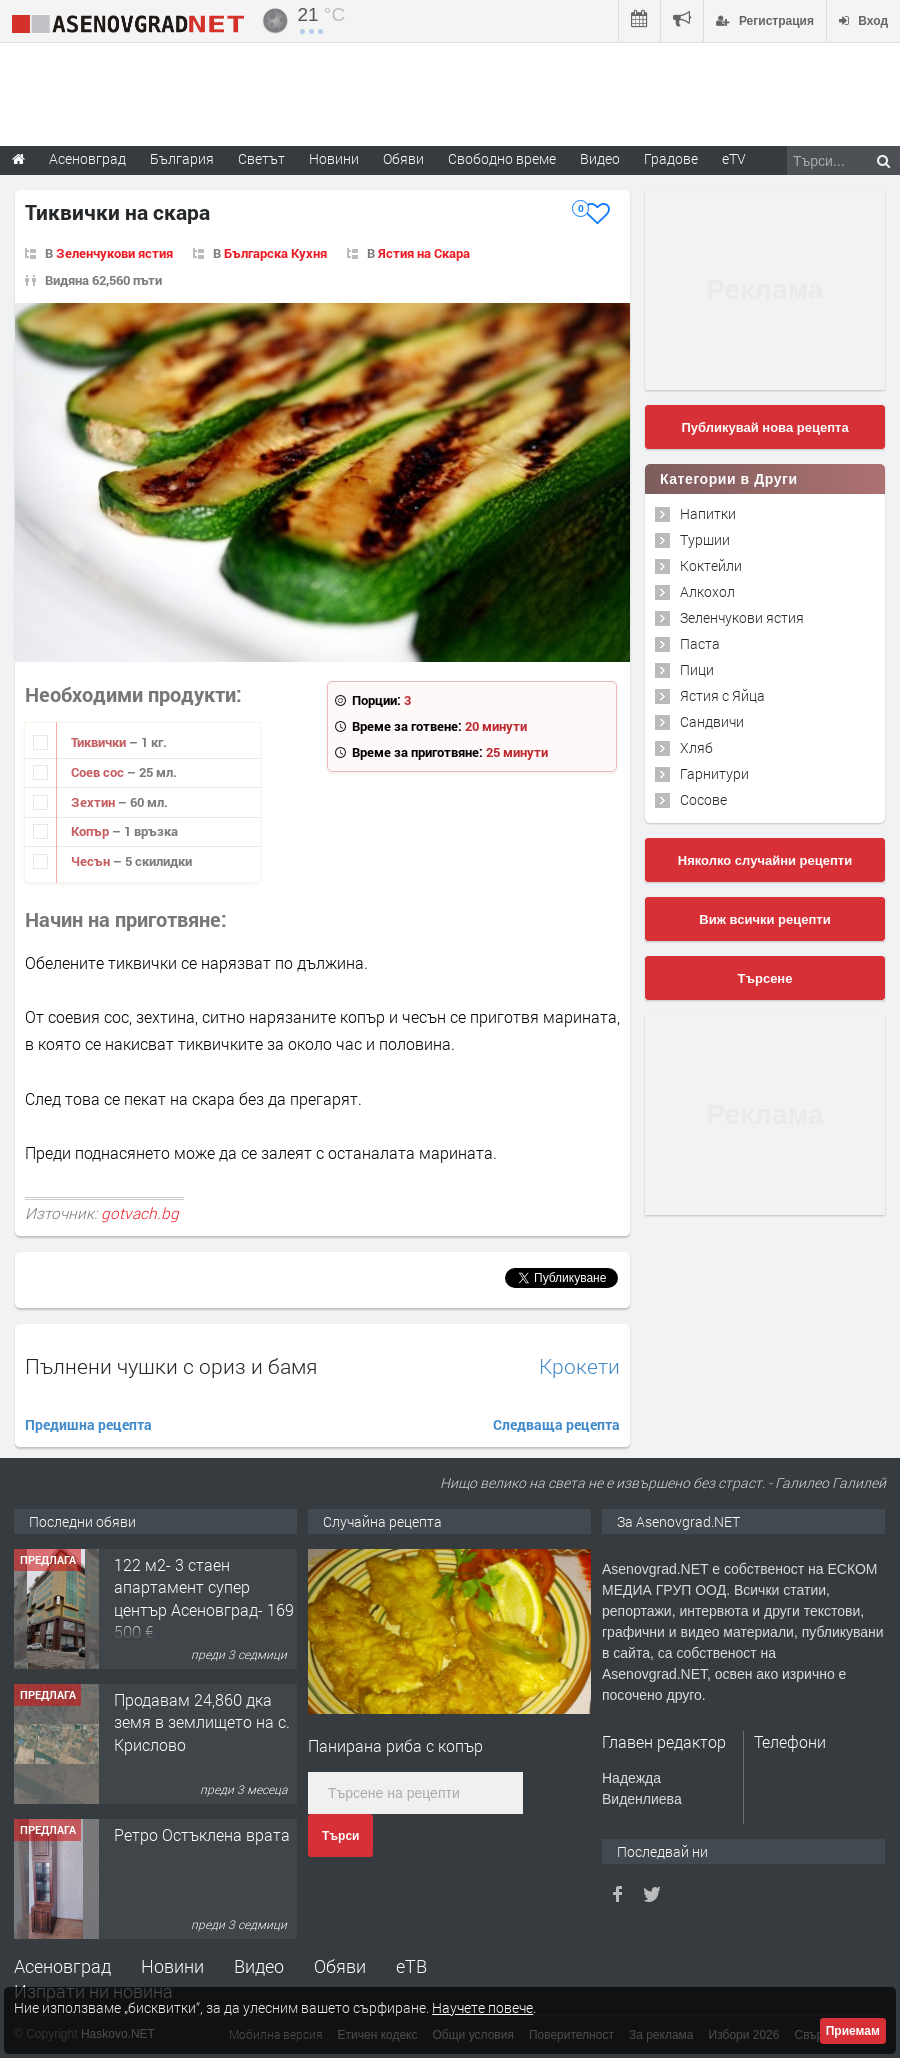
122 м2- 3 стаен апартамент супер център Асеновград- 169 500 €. (204, 1598)
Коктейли (711, 565)
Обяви (340, 1966)
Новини (334, 158)
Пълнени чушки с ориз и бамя (171, 1366)
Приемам (853, 2031)
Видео (259, 1966)
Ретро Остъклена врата (202, 1834)
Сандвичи (712, 721)
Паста (700, 643)
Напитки (708, 513)
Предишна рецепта (88, 1424)
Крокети (579, 1366)
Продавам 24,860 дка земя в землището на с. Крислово (202, 1722)
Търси (340, 1836)
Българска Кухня (275, 253)
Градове (671, 158)
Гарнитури (714, 773)
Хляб (696, 747)
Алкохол (707, 591)
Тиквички (100, 742)
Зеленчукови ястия (114, 253)
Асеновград (62, 1966)
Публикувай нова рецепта (764, 427)
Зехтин (94, 802)
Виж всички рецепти (764, 919)
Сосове (703, 799)
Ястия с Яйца (722, 695)
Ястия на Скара (424, 253)
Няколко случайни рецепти (765, 860)
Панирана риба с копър (395, 1745)
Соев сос (99, 772)
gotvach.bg (140, 1213)
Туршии (705, 539)
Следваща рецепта (556, 1424)
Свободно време (502, 158)
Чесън (92, 861)
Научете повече (482, 2007)
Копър (91, 831)
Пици (697, 669)
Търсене (765, 978)
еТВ (411, 1966)
